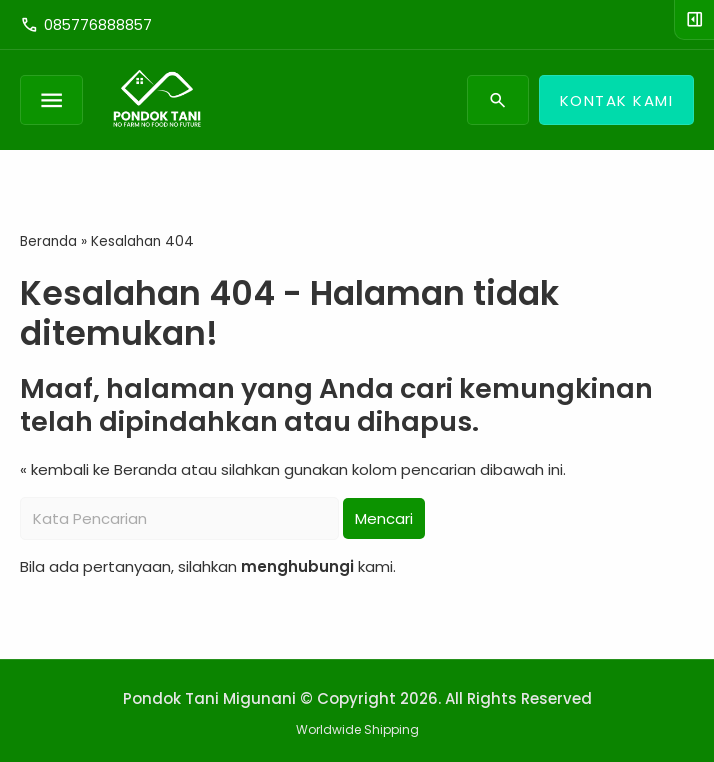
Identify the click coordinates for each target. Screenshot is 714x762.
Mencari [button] (384, 518)
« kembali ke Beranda (98, 469)
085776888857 (86, 25)
